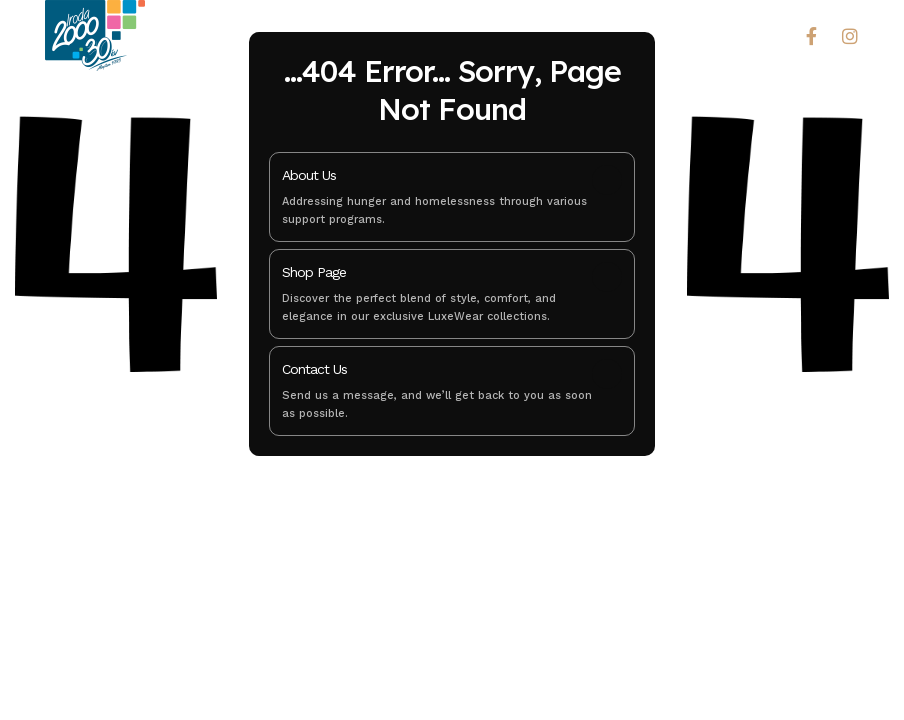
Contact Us (314, 369)
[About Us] (607, 180)
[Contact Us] (607, 374)
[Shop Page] (607, 277)
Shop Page (314, 272)
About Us (309, 175)
